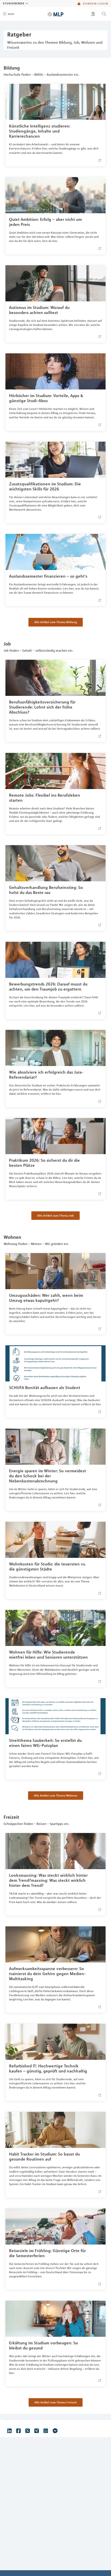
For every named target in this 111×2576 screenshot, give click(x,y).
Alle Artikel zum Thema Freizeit (55, 2402)
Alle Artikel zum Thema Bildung (55, 622)
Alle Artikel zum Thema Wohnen (55, 1795)
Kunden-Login (93, 3)
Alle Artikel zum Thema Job (55, 1215)
